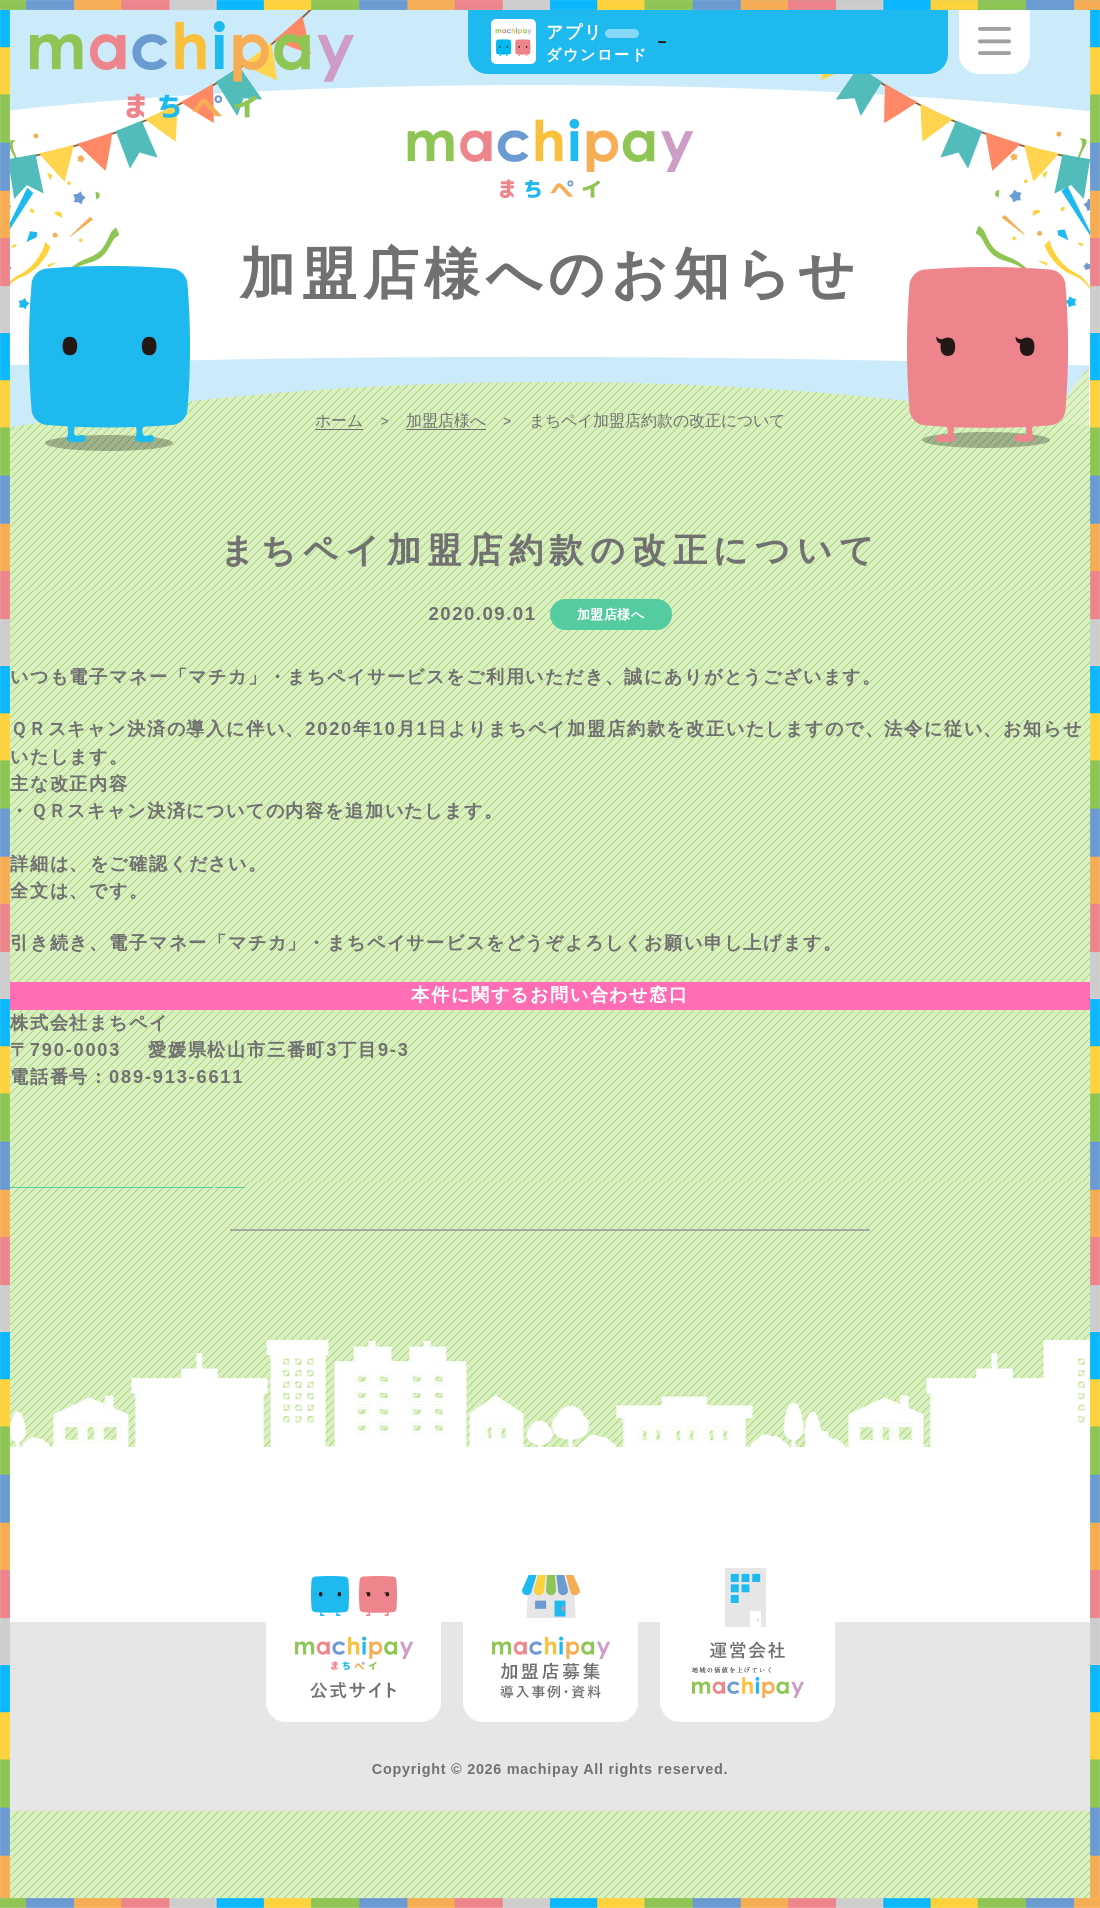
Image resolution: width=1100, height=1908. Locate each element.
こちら (118, 891)
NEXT (60, 1204)
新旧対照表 (138, 864)
